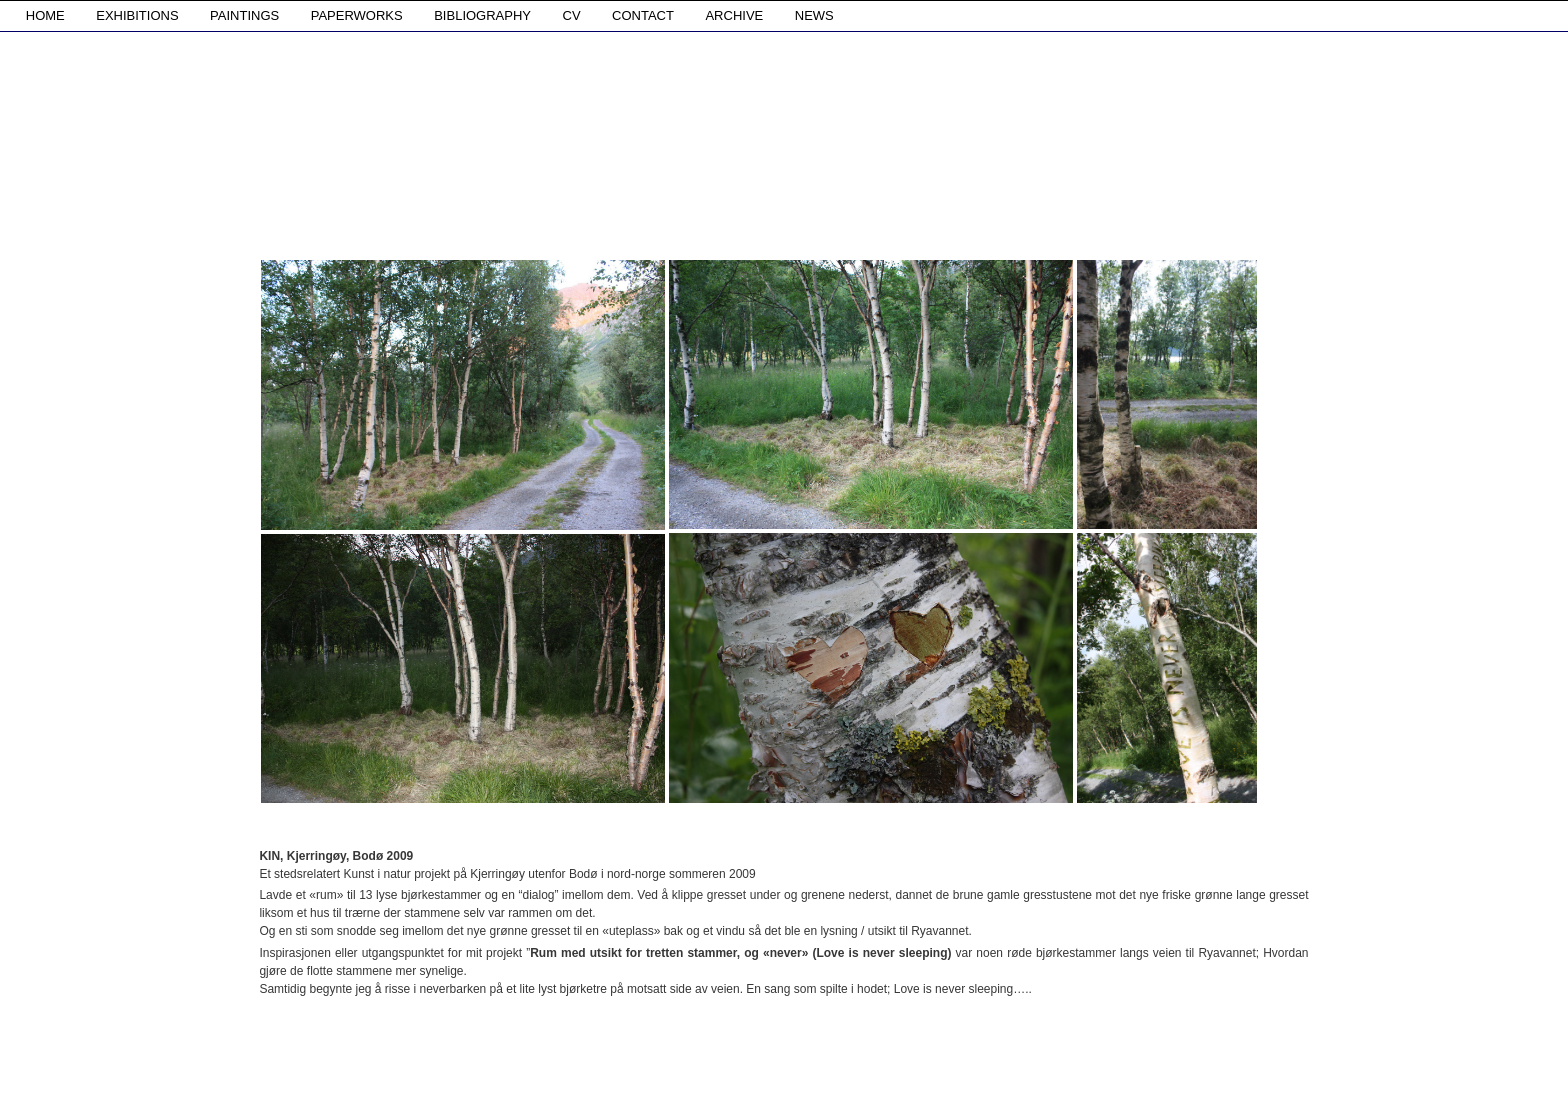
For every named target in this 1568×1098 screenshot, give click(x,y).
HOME (45, 15)
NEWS (814, 15)
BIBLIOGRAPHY (482, 15)
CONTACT (643, 15)
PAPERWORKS (357, 15)
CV (572, 15)
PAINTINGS (244, 15)
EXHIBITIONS (137, 15)
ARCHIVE (734, 15)
